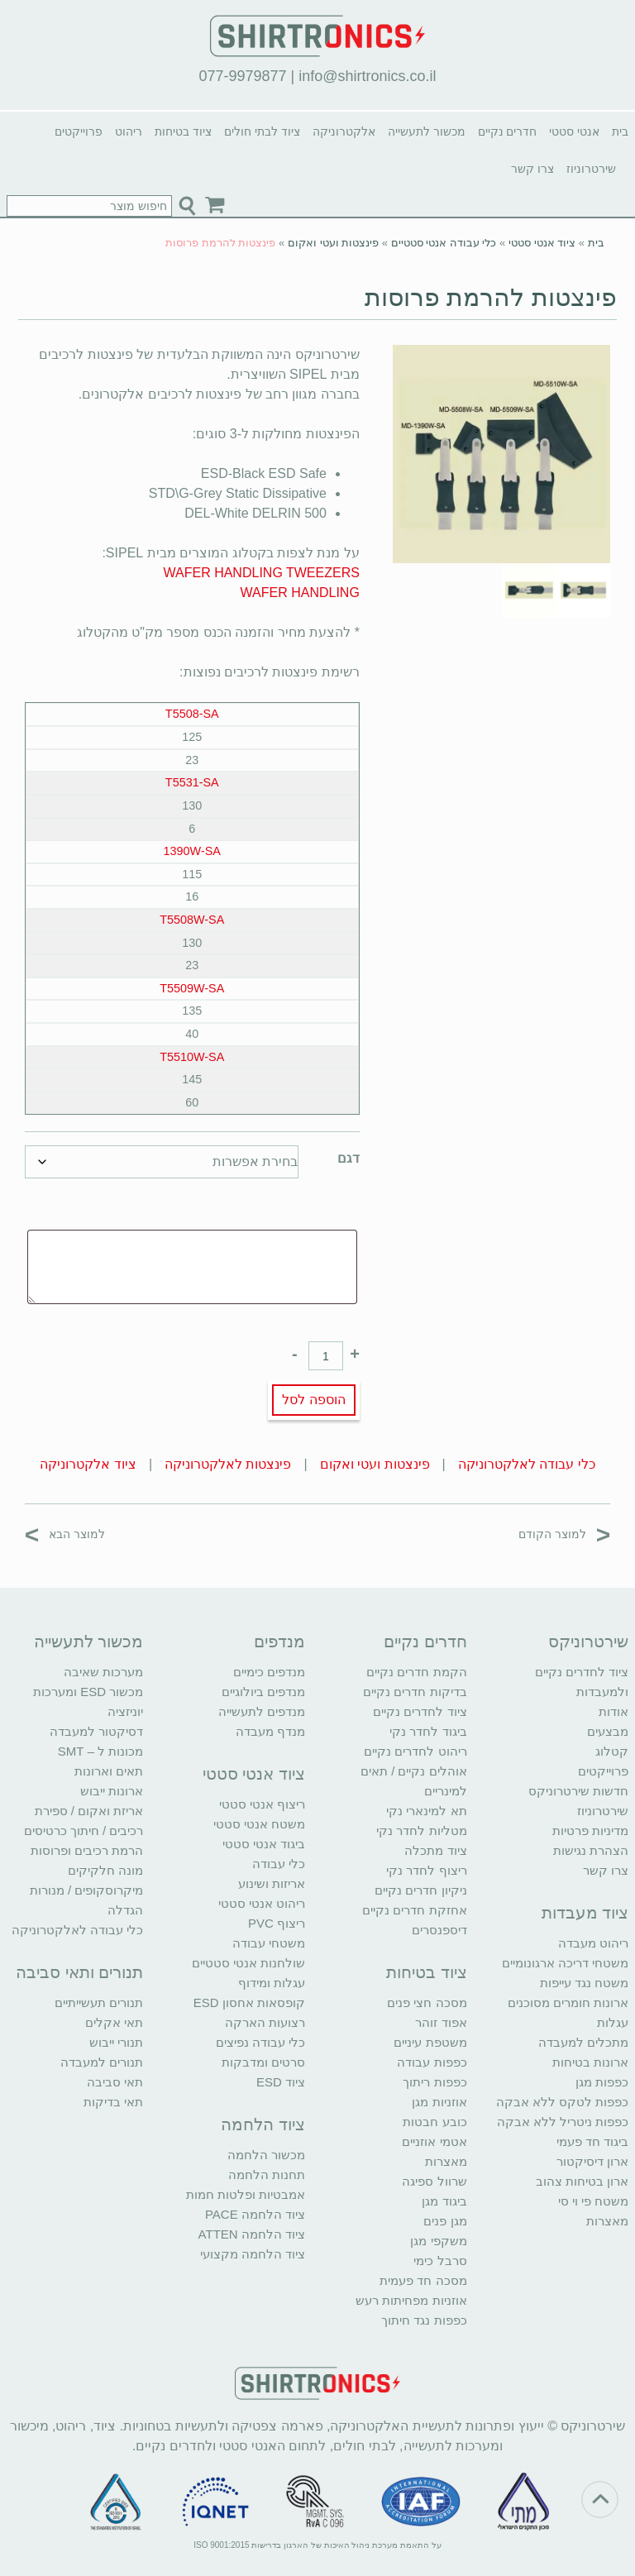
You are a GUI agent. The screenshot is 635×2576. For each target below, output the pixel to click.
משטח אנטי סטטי (259, 1824)
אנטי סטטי (574, 131)
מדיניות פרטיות (590, 1830)
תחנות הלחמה (266, 2174)
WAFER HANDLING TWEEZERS (262, 573)
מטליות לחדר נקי (421, 1830)
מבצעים (607, 1731)
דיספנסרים (439, 1930)
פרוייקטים (79, 131)
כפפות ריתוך (434, 2082)
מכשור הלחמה (266, 2155)
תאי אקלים (114, 2022)
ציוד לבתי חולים (262, 131)
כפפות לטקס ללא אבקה (562, 2102)
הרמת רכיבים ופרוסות (87, 1850)
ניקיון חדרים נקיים (420, 1890)
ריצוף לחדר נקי (426, 1870)
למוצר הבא (65, 1533)
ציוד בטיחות (183, 131)
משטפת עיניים (430, 2042)
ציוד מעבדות (585, 1913)
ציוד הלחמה (263, 2124)
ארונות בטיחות (590, 2062)
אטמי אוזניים (434, 2141)
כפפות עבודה (431, 2062)
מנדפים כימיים (269, 1672)
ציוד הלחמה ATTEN (251, 2234)
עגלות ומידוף (271, 1983)
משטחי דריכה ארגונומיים (565, 1963)
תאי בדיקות (113, 2102)
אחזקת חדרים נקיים (414, 1910)
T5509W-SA (192, 988)
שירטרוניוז (591, 168)
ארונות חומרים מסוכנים (568, 2002)
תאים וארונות (108, 1771)
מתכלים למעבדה (583, 2042)
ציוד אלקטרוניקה (88, 1464)
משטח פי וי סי (593, 2201)
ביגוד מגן (444, 2201)
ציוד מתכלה (435, 1850)
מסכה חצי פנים (426, 2002)
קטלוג (611, 1751)
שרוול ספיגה (434, 2181)
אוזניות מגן (439, 2102)
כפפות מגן (601, 2082)
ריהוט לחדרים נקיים (415, 1751)
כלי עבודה (278, 1864)
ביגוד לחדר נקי (427, 1731)
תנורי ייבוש (116, 2042)
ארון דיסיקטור (592, 2161)
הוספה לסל (313, 1400)
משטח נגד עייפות (584, 1983)
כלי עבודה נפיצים (260, 2042)
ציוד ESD (280, 2082)
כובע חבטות (434, 2122)
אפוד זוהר (440, 2022)
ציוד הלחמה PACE (255, 2214)
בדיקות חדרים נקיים (414, 1692)
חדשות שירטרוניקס (578, 1791)
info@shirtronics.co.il (367, 76)
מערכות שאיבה (103, 1672)
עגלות (612, 2022)
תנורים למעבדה (101, 2062)
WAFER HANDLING (300, 592)
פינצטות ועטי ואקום (333, 243)
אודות (613, 1711)
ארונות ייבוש (111, 1791)
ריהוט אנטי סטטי (261, 1903)
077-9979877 (242, 76)
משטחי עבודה (268, 1943)
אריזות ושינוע (271, 1883)
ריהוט (128, 131)
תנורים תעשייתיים (99, 2002)
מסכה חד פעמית (423, 2280)
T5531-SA (192, 782)
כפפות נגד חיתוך (423, 2320)
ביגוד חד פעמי (592, 2141)
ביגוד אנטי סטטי (263, 1844)
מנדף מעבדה (270, 1731)
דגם (348, 1158)
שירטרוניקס (588, 1641)
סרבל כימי (439, 2260)
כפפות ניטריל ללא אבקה (563, 2122)
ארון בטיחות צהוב (582, 2181)
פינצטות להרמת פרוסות (491, 297)
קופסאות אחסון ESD (249, 2002)
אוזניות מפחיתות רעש (411, 2300)
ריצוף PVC (276, 1923)
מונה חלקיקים (105, 1870)
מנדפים (279, 1641)
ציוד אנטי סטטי (541, 243)
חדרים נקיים (507, 131)
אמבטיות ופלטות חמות (245, 2194)
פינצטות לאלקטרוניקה (228, 1464)
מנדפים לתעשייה (261, 1711)
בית (620, 131)
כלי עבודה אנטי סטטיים (444, 243)
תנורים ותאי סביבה (79, 1972)
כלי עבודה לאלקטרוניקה (526, 1464)
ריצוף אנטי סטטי (262, 1804)
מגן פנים (444, 2221)
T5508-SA (192, 713)
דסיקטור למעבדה (96, 1731)
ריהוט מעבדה (593, 1943)
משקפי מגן (438, 2241)
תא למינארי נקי (426, 1811)
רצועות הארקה (265, 2022)
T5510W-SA (192, 1056)
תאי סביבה (115, 2082)
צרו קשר (532, 168)
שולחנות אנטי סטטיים (248, 1963)
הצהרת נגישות (590, 1850)
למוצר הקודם (564, 1533)
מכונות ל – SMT (101, 1751)
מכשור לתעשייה (427, 131)
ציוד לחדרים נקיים (419, 1711)
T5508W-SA (192, 919)
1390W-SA (192, 851)
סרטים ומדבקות (263, 2062)
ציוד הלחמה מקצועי (252, 2254)
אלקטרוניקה (344, 131)
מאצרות (607, 2221)
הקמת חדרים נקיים (416, 1672)
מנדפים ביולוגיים (263, 1692)
